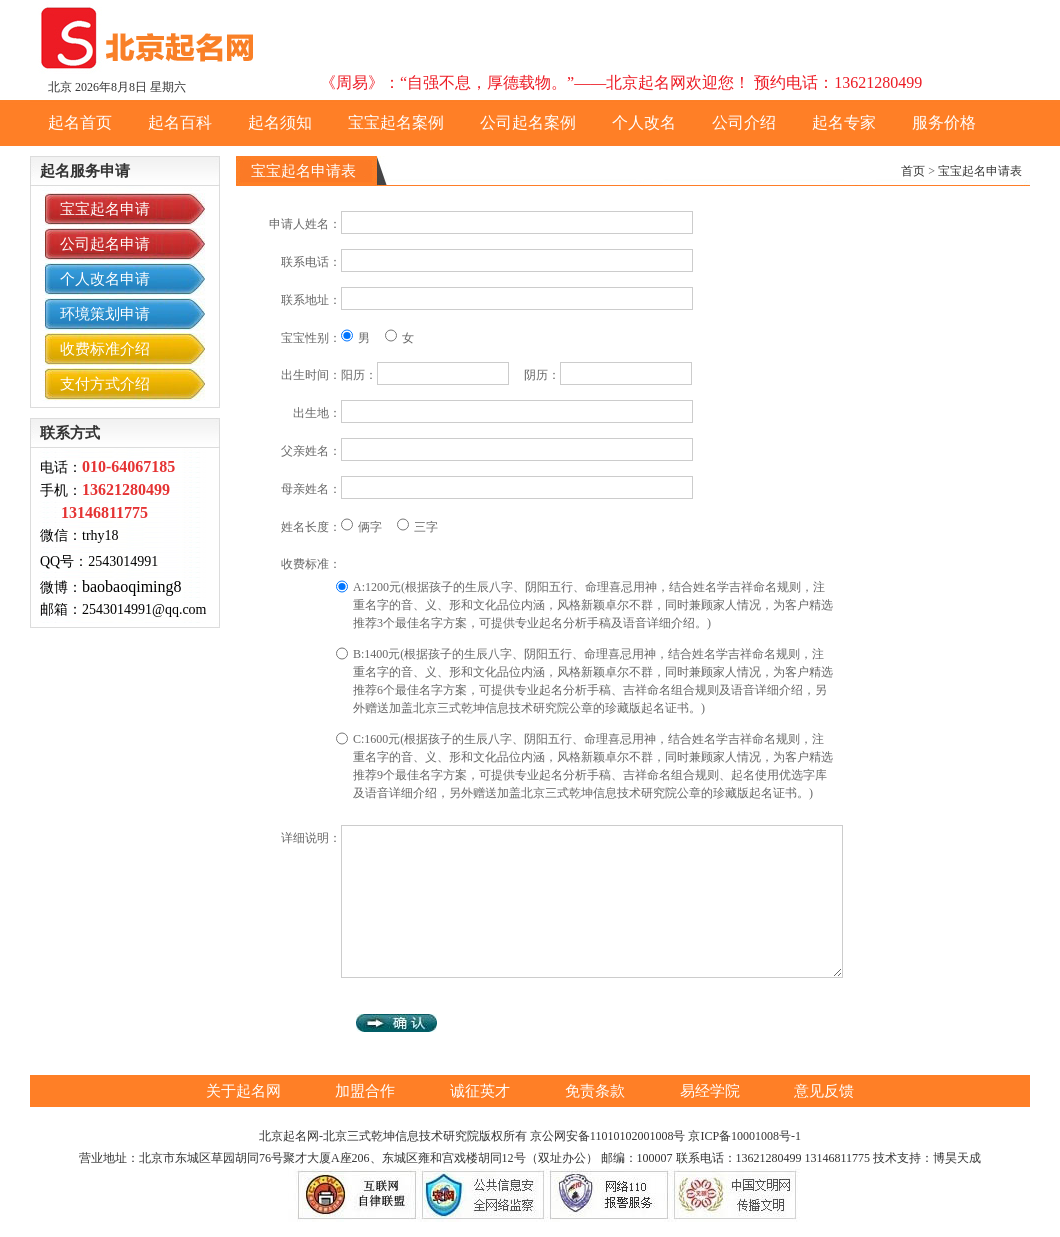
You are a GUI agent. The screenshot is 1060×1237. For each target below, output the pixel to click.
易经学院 (712, 1091)
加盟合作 (367, 1091)
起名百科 (180, 122)
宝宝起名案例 (396, 122)
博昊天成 (957, 1158)
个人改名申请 (105, 279)
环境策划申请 (105, 314)
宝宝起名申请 (105, 209)
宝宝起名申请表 (980, 171)
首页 (913, 171)
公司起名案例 (528, 122)
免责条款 (597, 1091)
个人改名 (644, 122)
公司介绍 (744, 122)
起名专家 (844, 122)
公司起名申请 (105, 244)
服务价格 (944, 122)
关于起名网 (245, 1091)
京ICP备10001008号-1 (744, 1136)
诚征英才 (482, 1091)
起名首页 (80, 122)
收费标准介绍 (105, 349)
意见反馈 (824, 1091)
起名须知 (280, 122)
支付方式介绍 (105, 384)
